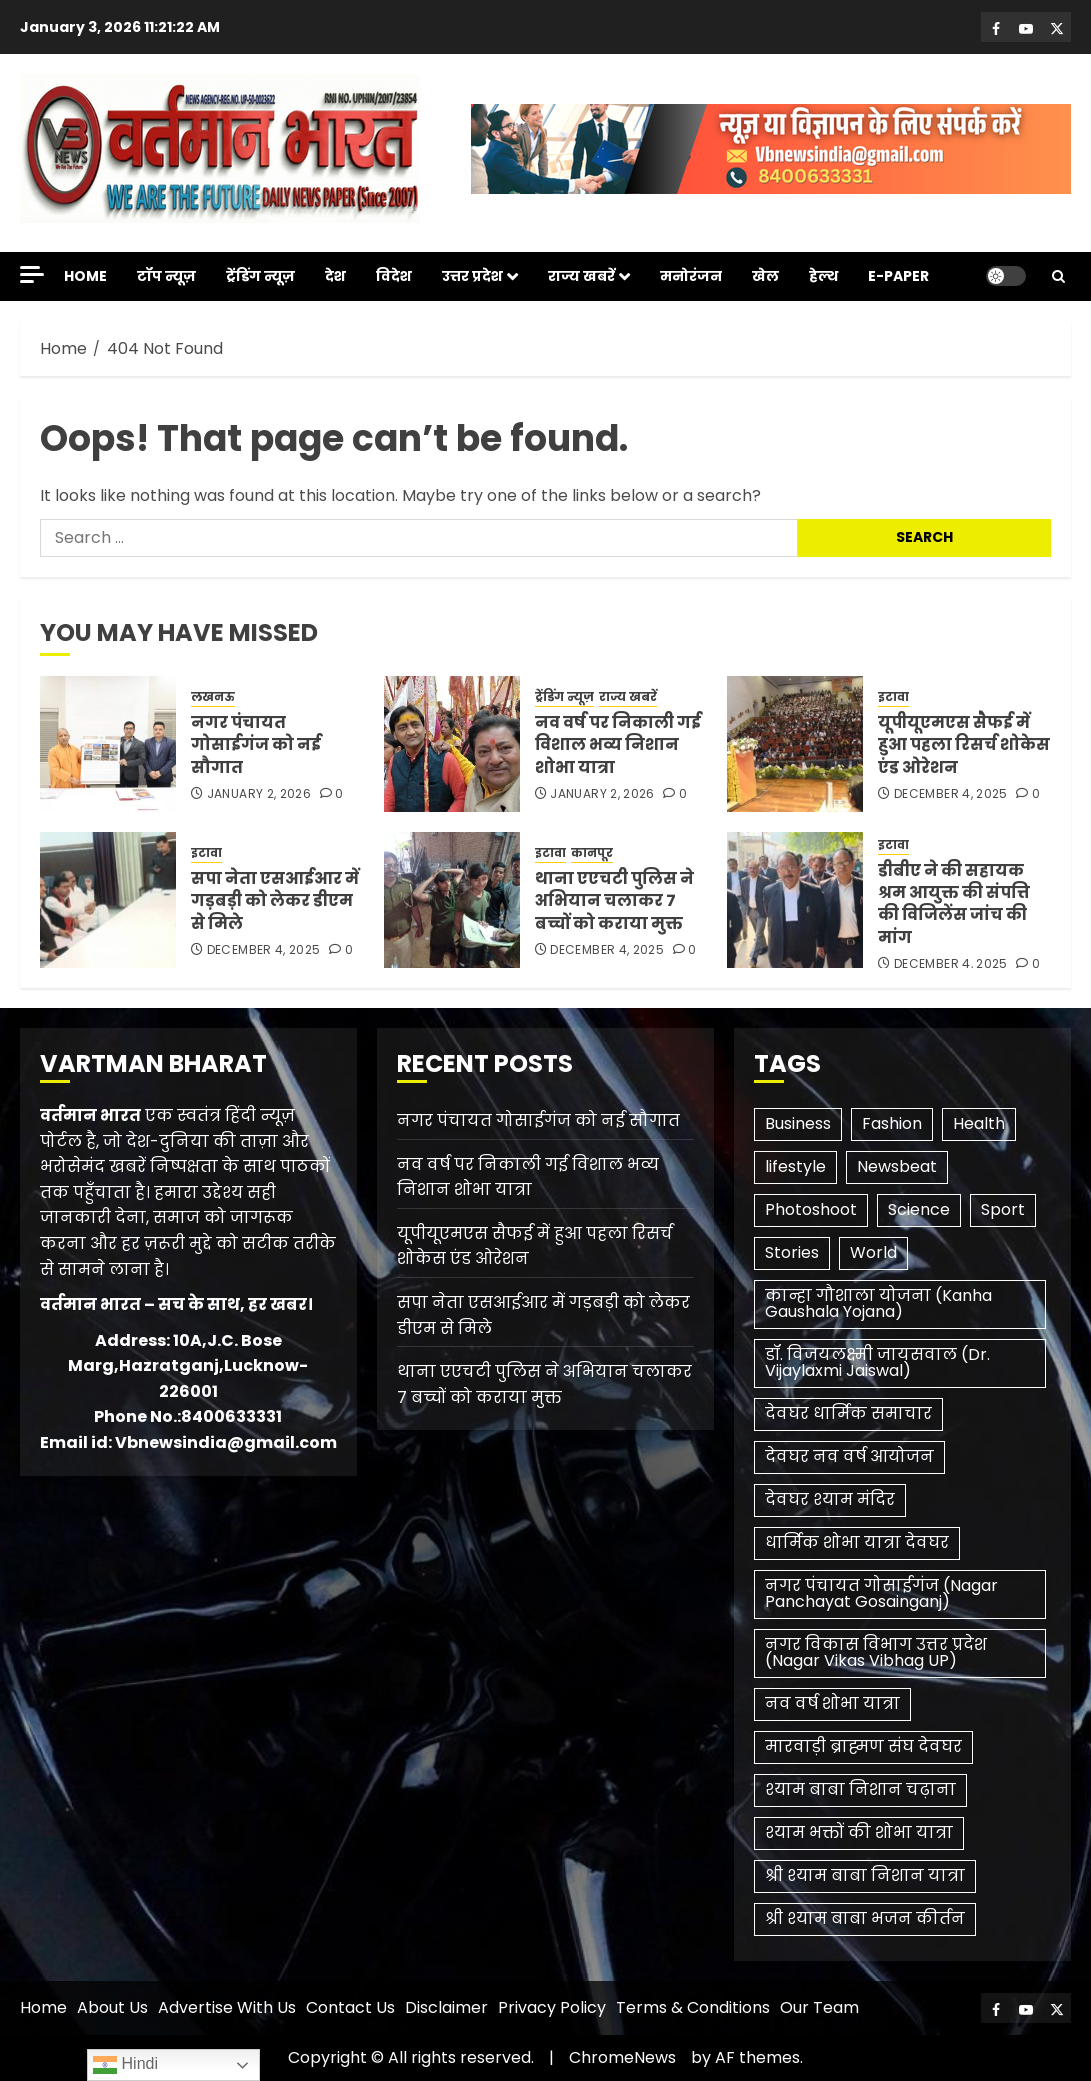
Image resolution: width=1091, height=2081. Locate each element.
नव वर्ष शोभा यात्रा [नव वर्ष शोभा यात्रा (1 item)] (832, 1703)
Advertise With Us (227, 2007)
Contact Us (350, 2007)
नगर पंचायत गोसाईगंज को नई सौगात (256, 745)
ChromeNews (622, 2057)
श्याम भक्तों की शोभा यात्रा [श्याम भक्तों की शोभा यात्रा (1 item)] (859, 1832)
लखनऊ (213, 697)
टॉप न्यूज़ (166, 276)
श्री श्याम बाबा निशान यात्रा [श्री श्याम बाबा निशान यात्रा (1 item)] (865, 1875)
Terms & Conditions (693, 2007)
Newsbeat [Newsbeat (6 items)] (897, 1166)
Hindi (125, 2065)
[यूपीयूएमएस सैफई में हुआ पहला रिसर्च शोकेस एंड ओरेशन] (795, 744)
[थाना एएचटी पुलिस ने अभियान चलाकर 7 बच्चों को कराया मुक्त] (452, 900)
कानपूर (592, 853)
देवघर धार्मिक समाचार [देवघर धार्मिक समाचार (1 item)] (848, 1413)
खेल (765, 276)
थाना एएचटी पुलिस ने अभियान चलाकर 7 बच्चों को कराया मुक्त (614, 901)
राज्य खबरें (581, 276)
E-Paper (898, 276)
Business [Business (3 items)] (798, 1123)
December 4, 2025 (951, 794)
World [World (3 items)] (873, 1252)
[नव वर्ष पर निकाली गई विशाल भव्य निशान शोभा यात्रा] (452, 744)
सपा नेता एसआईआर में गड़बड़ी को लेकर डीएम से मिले (275, 901)
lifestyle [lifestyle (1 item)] (795, 1166)
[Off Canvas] (32, 274)
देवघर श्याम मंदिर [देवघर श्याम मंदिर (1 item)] (830, 1499)
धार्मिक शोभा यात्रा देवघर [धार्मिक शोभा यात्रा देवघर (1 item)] (857, 1542)
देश (335, 276)
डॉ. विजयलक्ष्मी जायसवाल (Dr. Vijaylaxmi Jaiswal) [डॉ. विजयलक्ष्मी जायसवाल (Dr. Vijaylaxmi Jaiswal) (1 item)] (877, 1362)
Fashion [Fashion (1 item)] (892, 1123)
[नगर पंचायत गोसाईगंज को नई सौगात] (108, 744)
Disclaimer (446, 2007)
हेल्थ (823, 276)
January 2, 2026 (259, 794)
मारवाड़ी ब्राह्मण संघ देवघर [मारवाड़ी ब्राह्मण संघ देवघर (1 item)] (863, 1746)
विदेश (394, 276)
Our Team (819, 2007)
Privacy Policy (552, 2007)
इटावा (893, 697)
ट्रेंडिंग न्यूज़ (260, 276)
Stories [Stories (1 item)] (792, 1252)
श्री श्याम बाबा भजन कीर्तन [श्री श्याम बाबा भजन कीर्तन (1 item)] (865, 1918)
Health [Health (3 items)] (979, 1123)
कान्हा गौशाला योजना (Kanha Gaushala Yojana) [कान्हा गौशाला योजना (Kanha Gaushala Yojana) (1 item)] (878, 1303)
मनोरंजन (691, 276)
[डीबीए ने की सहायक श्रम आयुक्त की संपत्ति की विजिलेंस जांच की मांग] (795, 900)
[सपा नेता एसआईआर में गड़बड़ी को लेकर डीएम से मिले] (108, 900)
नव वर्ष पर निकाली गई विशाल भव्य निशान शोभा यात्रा (618, 745)
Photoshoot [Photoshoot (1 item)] (811, 1209)
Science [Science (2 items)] (919, 1209)
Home (85, 276)
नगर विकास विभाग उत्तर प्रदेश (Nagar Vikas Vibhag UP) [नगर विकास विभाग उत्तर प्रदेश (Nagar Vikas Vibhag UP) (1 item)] (876, 1652)
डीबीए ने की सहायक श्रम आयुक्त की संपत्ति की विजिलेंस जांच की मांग (954, 904)
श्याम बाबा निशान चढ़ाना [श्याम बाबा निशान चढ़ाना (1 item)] (860, 1789)
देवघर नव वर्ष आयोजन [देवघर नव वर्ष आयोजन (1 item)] (849, 1456)
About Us (112, 2007)
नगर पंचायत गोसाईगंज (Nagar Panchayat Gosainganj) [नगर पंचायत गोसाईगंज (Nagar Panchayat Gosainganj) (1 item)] (881, 1593)
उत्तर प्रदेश (472, 276)
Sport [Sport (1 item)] (1003, 1209)
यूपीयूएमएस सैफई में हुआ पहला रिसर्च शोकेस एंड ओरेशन (964, 745)
